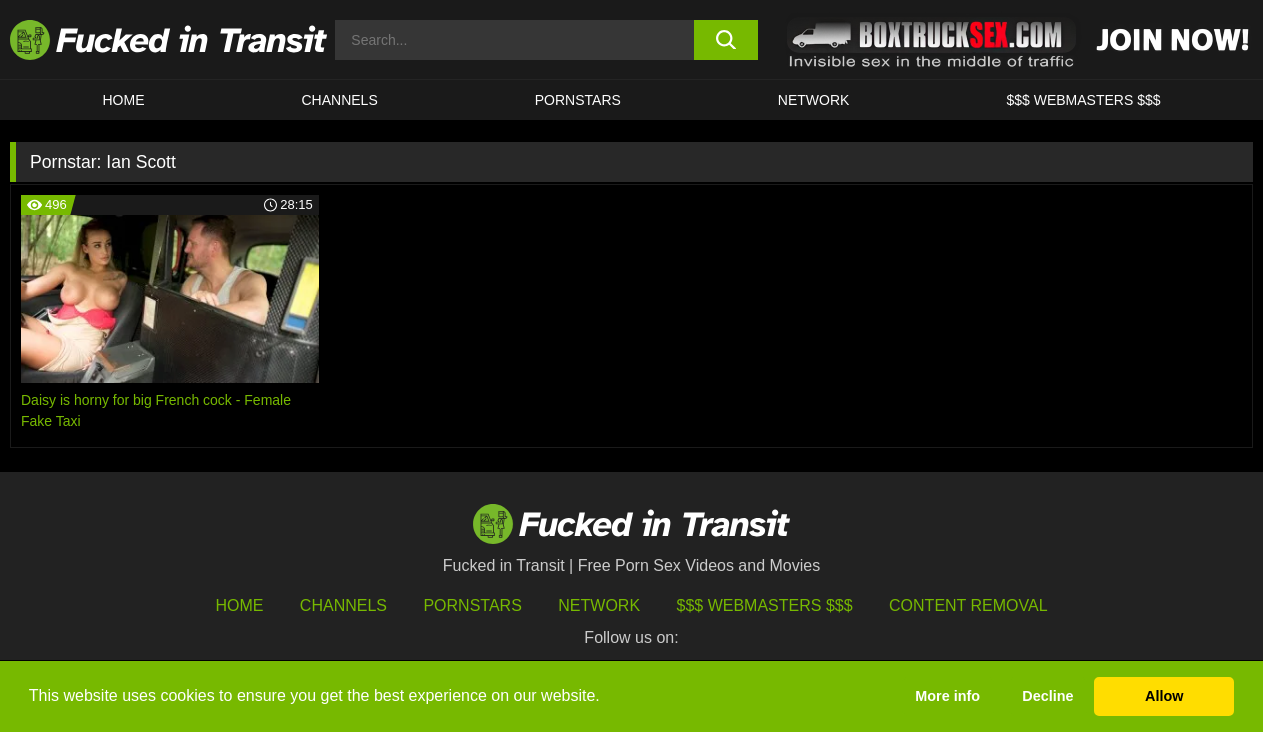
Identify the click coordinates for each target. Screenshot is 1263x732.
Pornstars (578, 100)
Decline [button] (1047, 696)
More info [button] (947, 696)
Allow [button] (1164, 696)
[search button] (725, 40)
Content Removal (968, 605)
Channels (343, 605)
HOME (124, 100)
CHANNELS (340, 100)
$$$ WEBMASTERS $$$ (1083, 100)
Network (814, 100)
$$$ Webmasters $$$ (765, 605)
